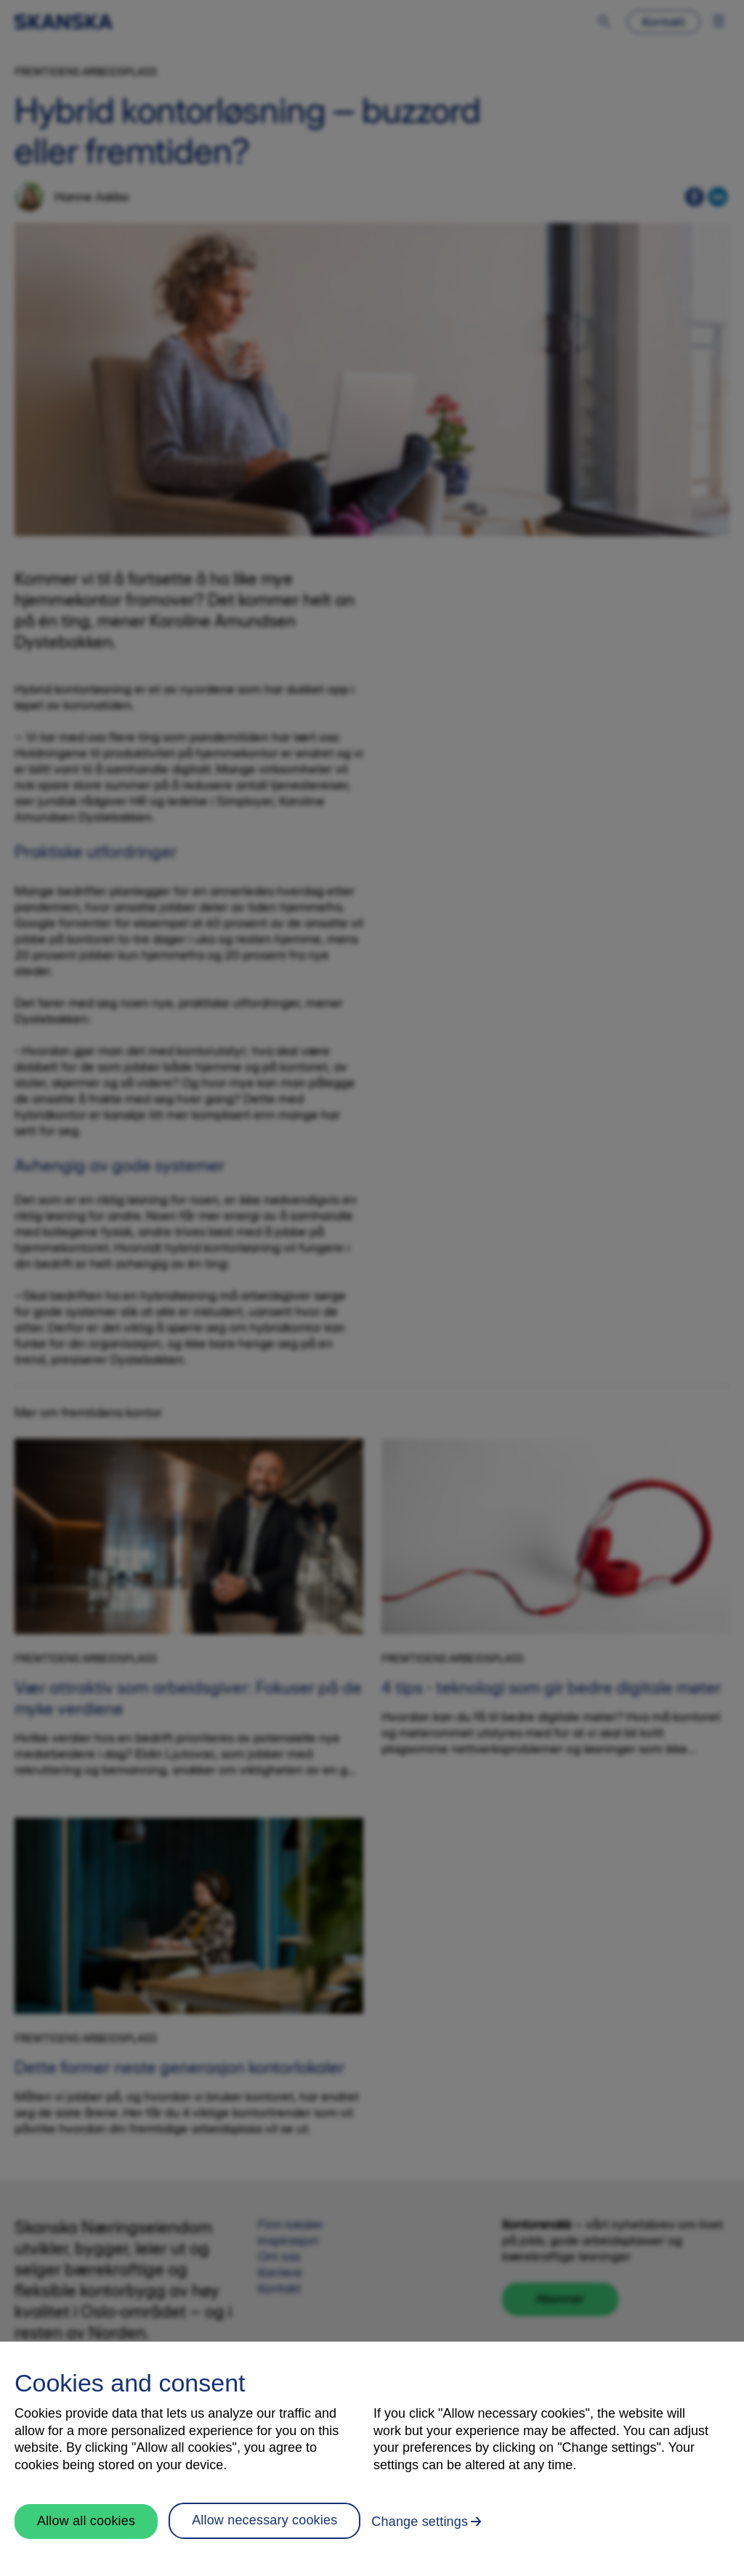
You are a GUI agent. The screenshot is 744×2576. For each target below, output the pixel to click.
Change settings (419, 2521)
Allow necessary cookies (264, 2520)
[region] (372, 2458)
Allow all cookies (86, 2521)
